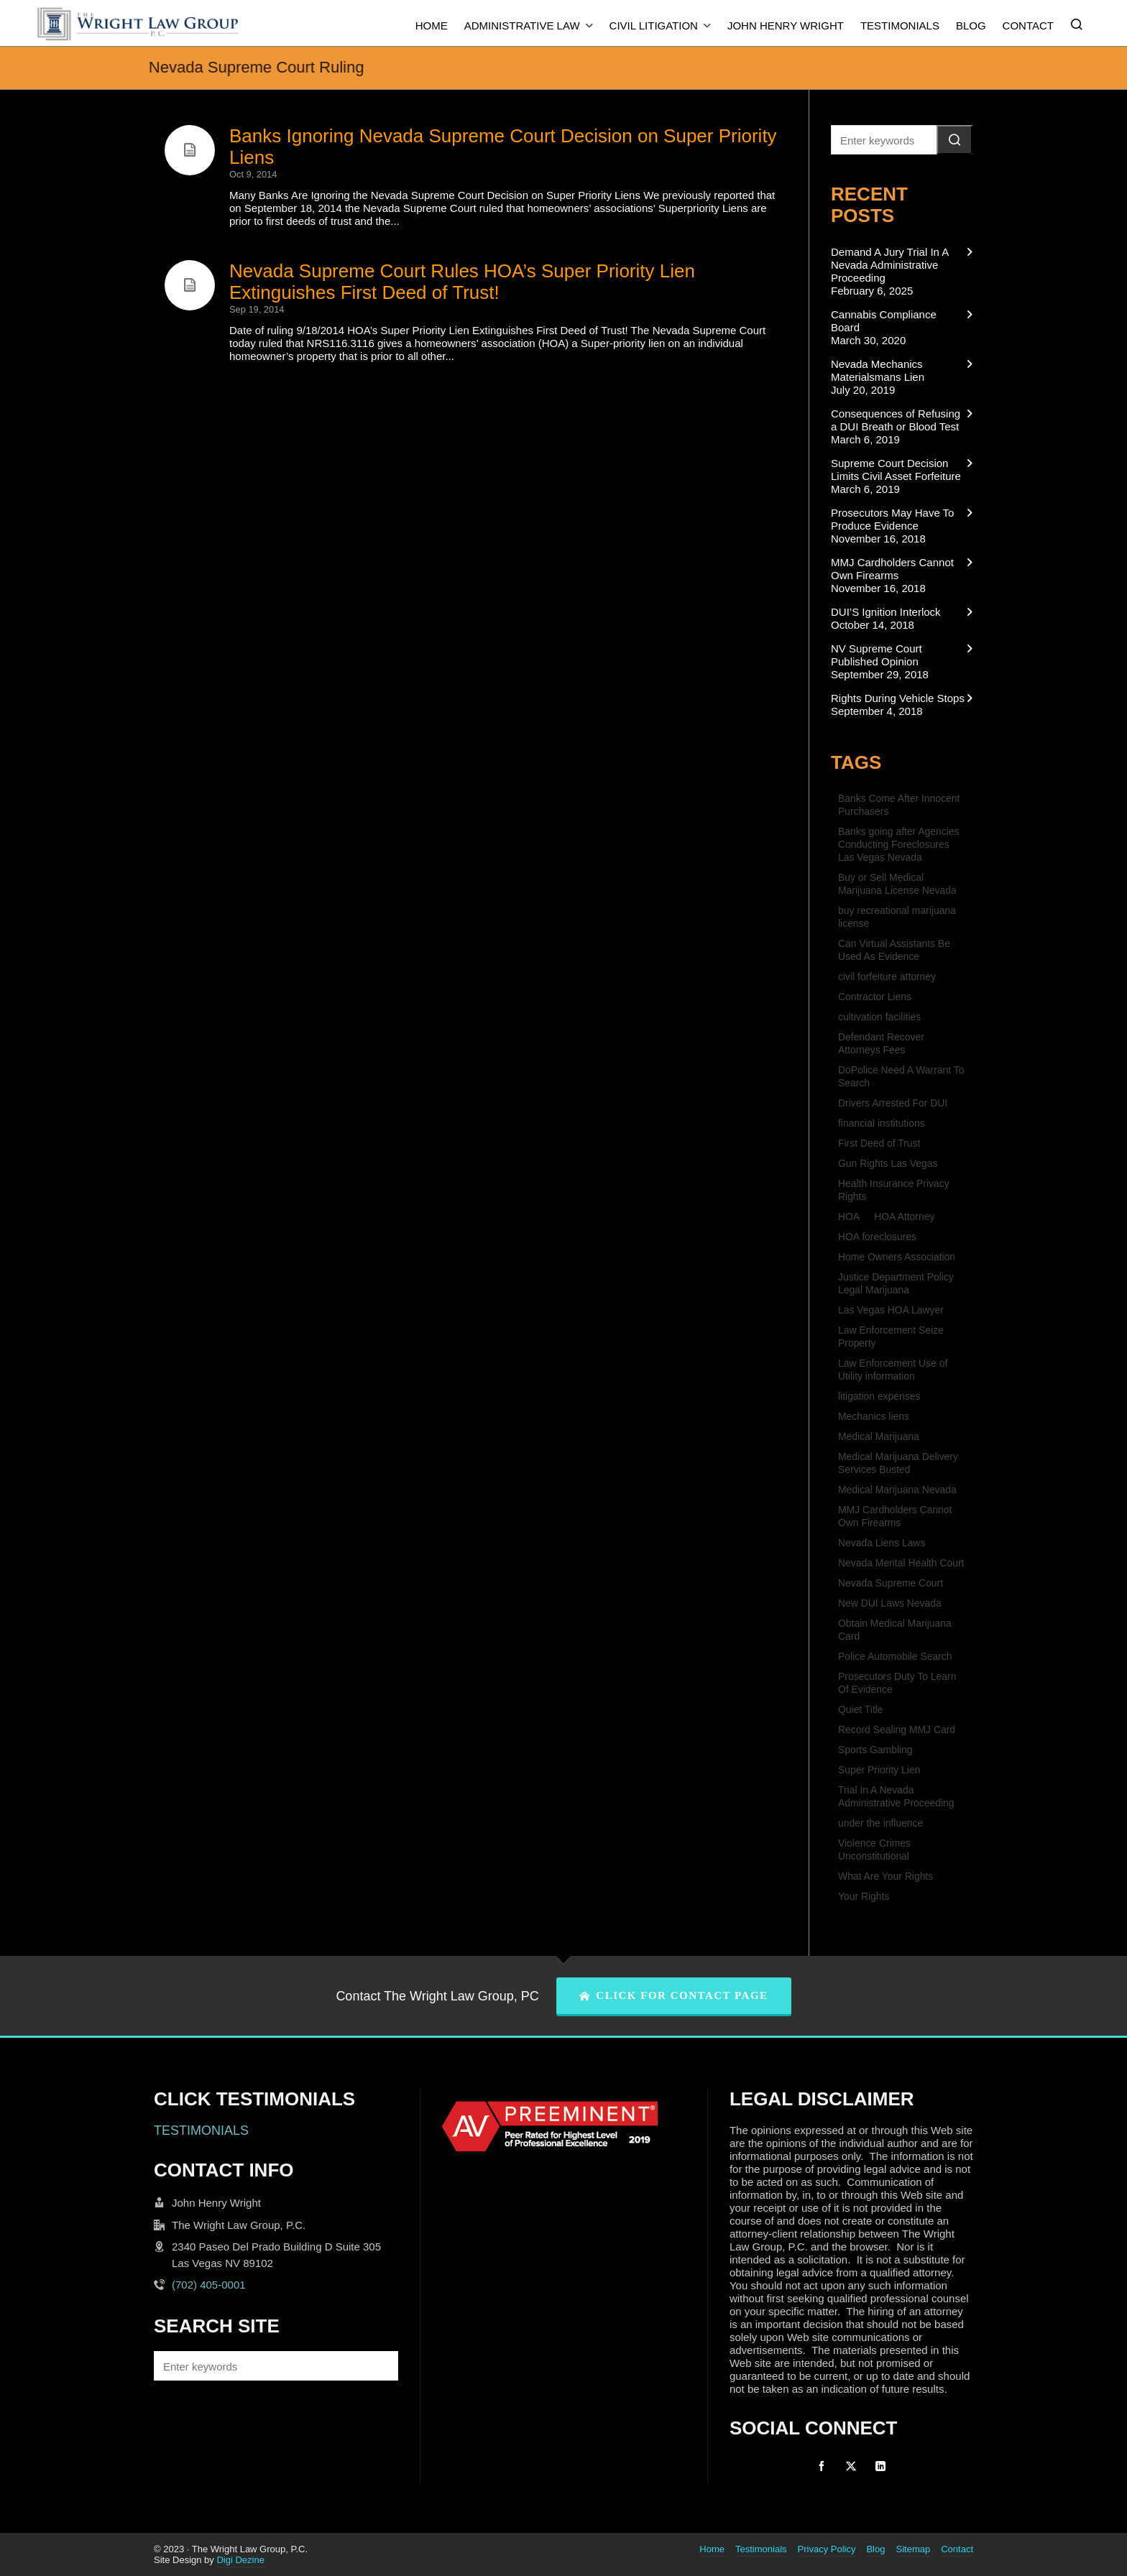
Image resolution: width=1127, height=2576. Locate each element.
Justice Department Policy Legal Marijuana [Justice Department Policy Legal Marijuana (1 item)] (896, 1283)
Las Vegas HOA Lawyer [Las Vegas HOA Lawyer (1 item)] (891, 1310)
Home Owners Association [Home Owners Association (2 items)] (896, 1256)
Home (711, 2549)
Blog (875, 2549)
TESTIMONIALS (201, 2130)
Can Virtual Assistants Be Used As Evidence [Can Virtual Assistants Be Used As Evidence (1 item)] (894, 950)
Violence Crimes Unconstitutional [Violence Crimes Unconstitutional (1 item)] (874, 1849)
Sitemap (913, 2549)
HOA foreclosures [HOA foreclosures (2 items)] (877, 1236)
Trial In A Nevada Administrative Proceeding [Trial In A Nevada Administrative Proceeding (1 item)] (896, 1796)
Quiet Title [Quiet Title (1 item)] (860, 1709)
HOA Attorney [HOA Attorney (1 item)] (904, 1216)
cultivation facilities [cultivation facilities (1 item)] (879, 1016)
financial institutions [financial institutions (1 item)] (881, 1123)
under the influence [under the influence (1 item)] (880, 1823)
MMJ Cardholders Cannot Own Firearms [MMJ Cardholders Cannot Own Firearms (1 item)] (895, 1516)
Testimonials (761, 2549)
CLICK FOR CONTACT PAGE (673, 1995)
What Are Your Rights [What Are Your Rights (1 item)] (885, 1876)
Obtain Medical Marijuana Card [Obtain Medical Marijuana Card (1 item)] (895, 1629)
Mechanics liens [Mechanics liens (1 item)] (873, 1416)
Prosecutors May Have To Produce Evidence (892, 519)
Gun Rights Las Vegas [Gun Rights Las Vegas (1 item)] (887, 1163)
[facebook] (821, 2466)
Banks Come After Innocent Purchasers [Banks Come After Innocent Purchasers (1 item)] (899, 805)
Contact (957, 2549)
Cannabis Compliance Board (884, 320)
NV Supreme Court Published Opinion (876, 655)
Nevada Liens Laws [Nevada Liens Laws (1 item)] (881, 1542)
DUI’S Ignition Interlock (886, 612)
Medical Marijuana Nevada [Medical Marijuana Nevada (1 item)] (897, 1489)
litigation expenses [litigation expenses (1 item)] (879, 1396)
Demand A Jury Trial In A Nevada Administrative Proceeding (889, 265)
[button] (954, 139)
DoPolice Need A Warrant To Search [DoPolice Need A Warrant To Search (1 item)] (901, 1076)
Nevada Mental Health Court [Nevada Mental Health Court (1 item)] (901, 1563)
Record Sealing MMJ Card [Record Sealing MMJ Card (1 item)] (896, 1729)
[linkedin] (880, 2466)
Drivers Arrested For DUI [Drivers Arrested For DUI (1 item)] (892, 1103)
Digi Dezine (240, 2559)
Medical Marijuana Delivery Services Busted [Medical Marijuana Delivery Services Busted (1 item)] (898, 1463)
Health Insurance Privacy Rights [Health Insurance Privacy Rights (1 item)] (893, 1190)
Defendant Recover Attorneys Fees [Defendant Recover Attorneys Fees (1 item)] (881, 1043)
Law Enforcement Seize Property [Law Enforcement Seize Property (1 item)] (891, 1336)
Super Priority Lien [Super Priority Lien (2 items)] (879, 1770)
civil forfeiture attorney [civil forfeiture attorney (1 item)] (887, 976)
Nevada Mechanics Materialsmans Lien (877, 370)
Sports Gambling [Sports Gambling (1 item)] (875, 1749)
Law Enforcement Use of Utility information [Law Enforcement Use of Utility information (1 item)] (892, 1369)
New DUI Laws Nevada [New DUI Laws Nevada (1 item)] (890, 1603)
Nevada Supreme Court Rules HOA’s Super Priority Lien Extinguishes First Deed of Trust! (462, 281)
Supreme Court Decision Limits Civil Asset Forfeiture (896, 469)
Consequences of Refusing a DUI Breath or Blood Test (895, 420)
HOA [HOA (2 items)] (849, 1216)
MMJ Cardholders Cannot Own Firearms (892, 568)
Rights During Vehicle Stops (898, 698)
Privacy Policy (827, 2549)
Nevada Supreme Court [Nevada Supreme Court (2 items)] (890, 1583)
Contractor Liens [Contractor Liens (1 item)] (874, 996)
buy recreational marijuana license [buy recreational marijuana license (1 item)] (897, 917)
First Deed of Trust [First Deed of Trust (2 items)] (879, 1143)
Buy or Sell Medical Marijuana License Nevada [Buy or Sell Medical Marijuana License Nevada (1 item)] (897, 884)
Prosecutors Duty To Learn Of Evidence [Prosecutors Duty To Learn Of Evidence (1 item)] (897, 1683)
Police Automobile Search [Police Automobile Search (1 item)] (895, 1656)
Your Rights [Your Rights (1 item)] (863, 1896)
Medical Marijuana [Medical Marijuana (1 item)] (878, 1436)
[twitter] (851, 2466)
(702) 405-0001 (209, 2285)
